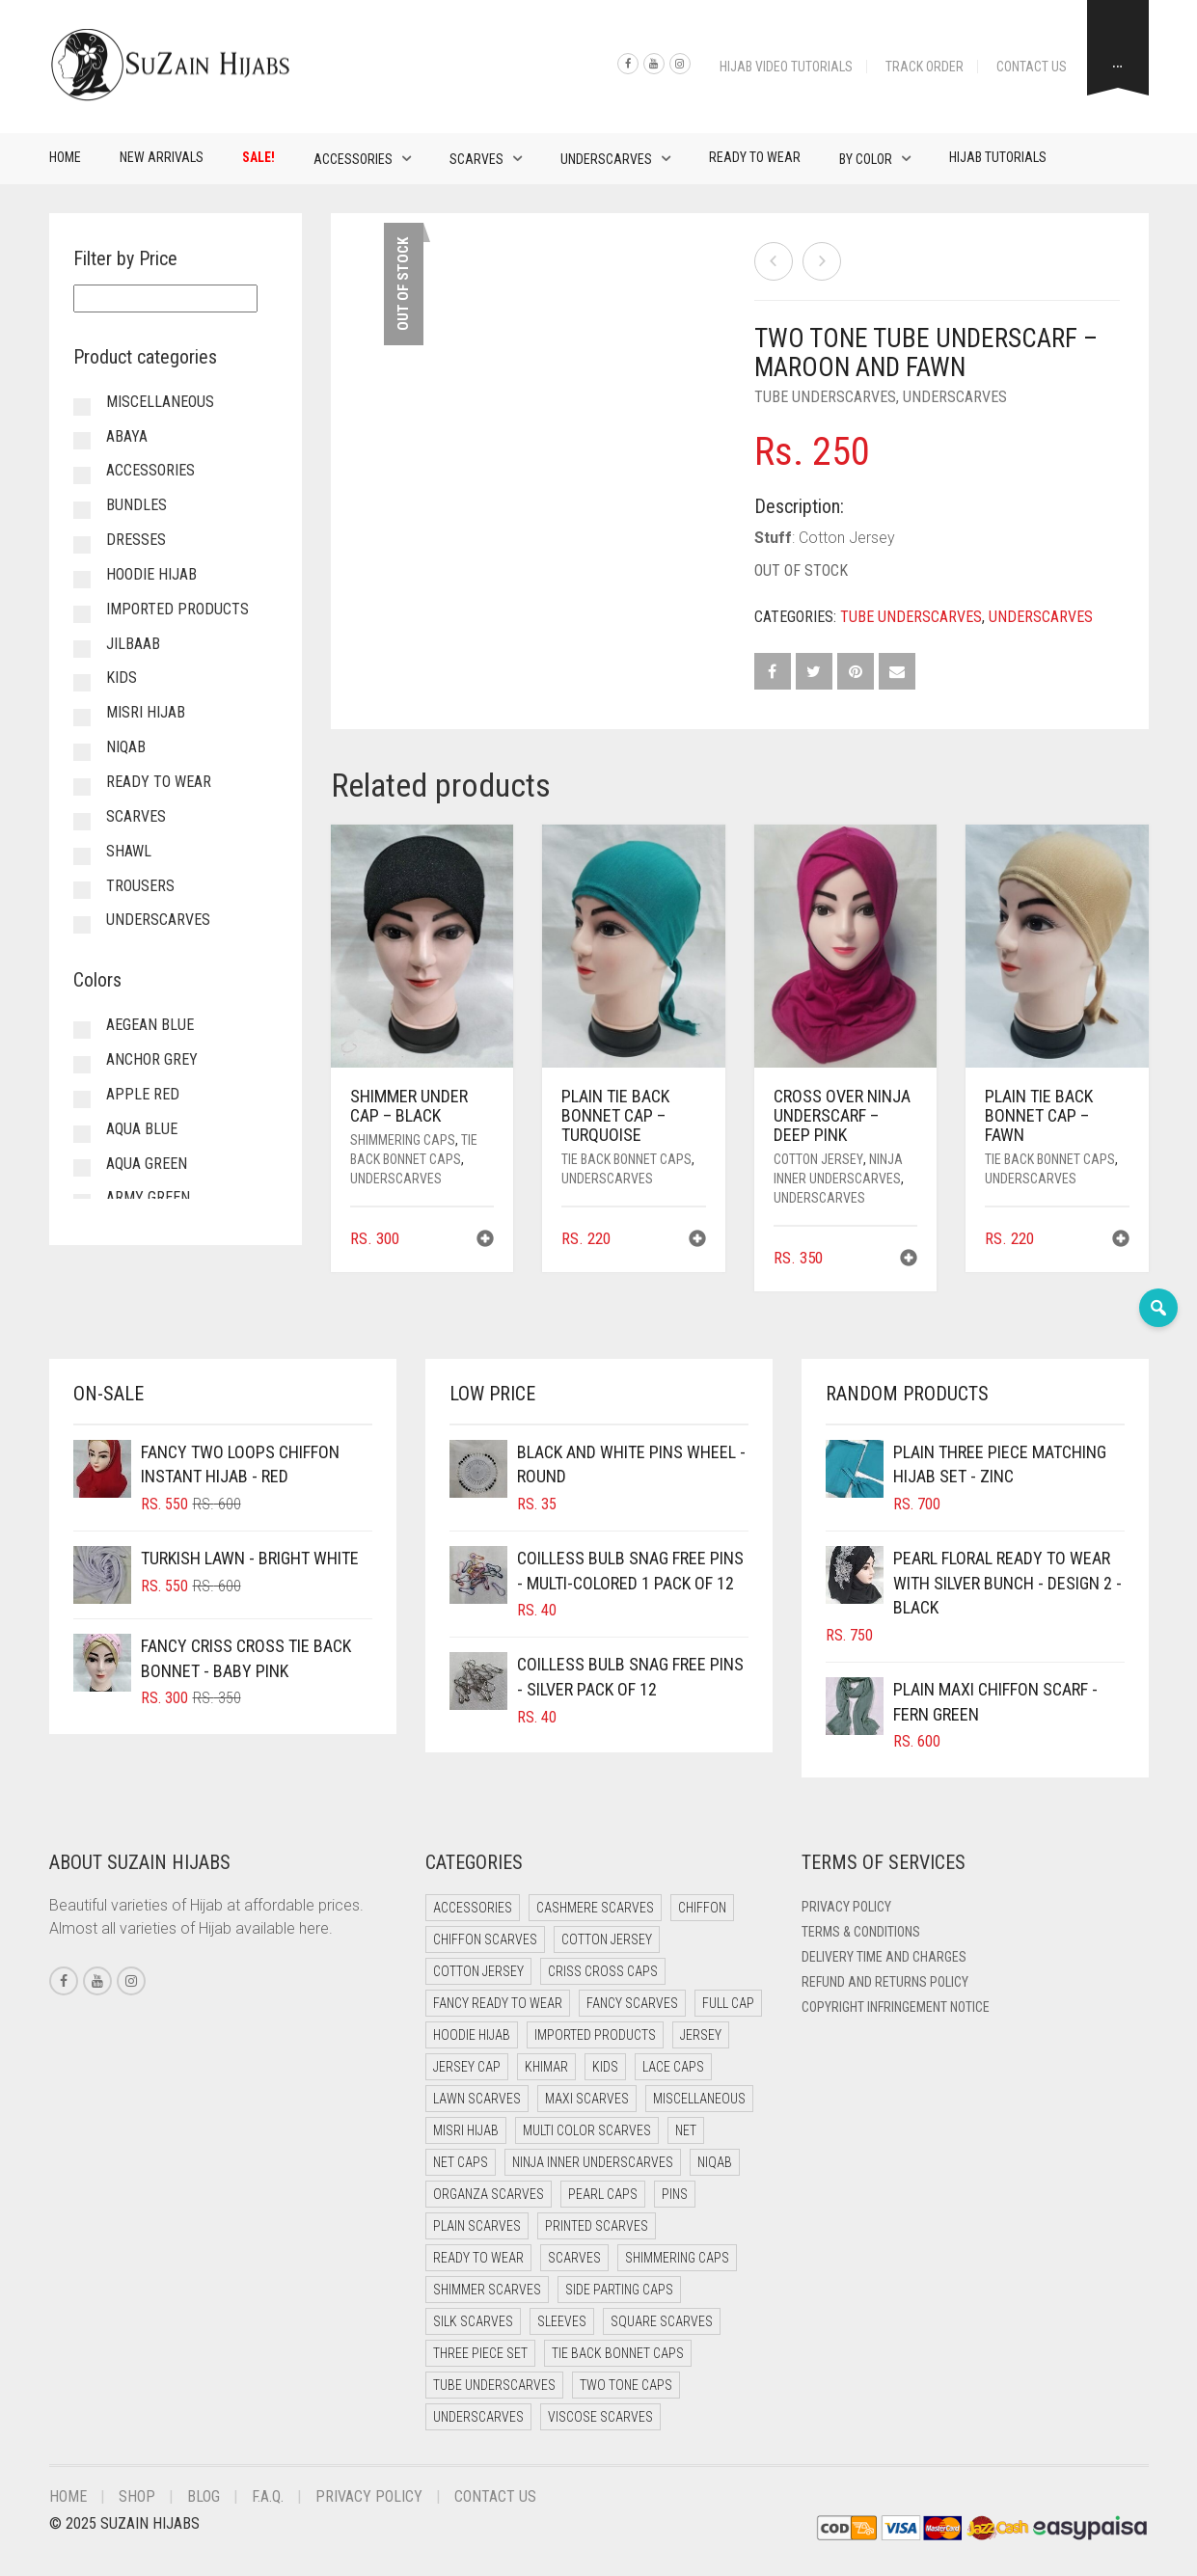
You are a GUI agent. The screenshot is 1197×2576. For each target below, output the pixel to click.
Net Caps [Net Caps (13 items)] (460, 2162)
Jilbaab (133, 644)
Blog (203, 2496)
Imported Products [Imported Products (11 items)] (595, 2035)
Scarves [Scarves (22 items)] (574, 2257)
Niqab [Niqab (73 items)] (714, 2162)
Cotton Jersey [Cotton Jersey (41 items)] (606, 1939)
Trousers (140, 886)
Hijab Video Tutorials (786, 66)
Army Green (148, 1197)
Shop (137, 2496)
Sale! (258, 157)
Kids (121, 677)
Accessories (353, 159)
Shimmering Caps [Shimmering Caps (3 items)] (677, 2257)
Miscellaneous (160, 402)
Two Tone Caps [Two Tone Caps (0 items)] (626, 2385)
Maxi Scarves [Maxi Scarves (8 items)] (587, 2098)
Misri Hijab (145, 712)
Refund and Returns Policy (885, 1982)
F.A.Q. (268, 2496)
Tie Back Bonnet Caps (626, 1159)
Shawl (128, 851)
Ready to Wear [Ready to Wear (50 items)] (478, 2257)
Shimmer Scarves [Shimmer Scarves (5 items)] (487, 2289)
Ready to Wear (755, 157)
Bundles (136, 505)
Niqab (126, 747)
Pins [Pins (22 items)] (675, 2194)
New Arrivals (162, 157)
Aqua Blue (141, 1129)
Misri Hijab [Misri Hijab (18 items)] (466, 2130)
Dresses (136, 539)
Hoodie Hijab (151, 574)
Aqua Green (146, 1163)
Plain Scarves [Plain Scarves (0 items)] (477, 2226)
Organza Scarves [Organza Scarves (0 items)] (488, 2194)
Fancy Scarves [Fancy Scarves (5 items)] (632, 2003)
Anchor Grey (152, 1059)
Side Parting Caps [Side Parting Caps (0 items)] (619, 2289)
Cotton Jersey (818, 1159)
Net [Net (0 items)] (685, 2130)
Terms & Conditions (861, 1931)
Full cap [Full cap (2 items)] (728, 2003)
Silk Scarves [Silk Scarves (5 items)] (473, 2321)
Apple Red (142, 1094)
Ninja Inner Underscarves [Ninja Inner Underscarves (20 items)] (592, 2162)
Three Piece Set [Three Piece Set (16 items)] (480, 2353)
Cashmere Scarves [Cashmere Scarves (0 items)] (595, 1907)
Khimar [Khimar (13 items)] (546, 2066)
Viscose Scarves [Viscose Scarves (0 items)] (600, 2417)
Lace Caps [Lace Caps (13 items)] (673, 2066)
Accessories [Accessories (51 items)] (472, 1907)
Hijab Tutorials (998, 157)
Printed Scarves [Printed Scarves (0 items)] (596, 2226)
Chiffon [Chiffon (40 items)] (702, 1907)
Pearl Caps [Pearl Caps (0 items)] (603, 2194)
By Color (865, 159)
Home (65, 157)
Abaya (127, 436)
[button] (485, 1241)
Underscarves (606, 159)
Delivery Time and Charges (884, 1957)
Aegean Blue (150, 1025)
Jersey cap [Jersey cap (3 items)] (467, 2066)
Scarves (476, 159)
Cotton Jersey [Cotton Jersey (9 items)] (478, 1971)
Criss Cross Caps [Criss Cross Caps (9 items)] (603, 1971)
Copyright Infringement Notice (896, 2007)
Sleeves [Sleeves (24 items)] (561, 2321)
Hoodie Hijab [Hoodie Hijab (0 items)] (471, 2035)
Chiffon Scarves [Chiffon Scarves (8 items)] (485, 1939)
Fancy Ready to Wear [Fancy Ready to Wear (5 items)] (497, 2003)
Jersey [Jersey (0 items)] (700, 2035)
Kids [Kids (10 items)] (605, 2066)
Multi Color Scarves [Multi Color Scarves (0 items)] (587, 2130)
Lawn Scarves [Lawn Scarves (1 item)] (477, 2098)
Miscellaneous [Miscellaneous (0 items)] (699, 2098)
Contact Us (1031, 66)
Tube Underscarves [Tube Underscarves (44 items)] (494, 2385)
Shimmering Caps (402, 1140)
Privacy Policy (846, 1906)
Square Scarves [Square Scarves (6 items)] (662, 2321)
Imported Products (177, 609)
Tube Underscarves (825, 397)
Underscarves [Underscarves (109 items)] (478, 2417)
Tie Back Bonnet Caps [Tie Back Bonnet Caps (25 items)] (618, 2353)
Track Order (924, 66)
